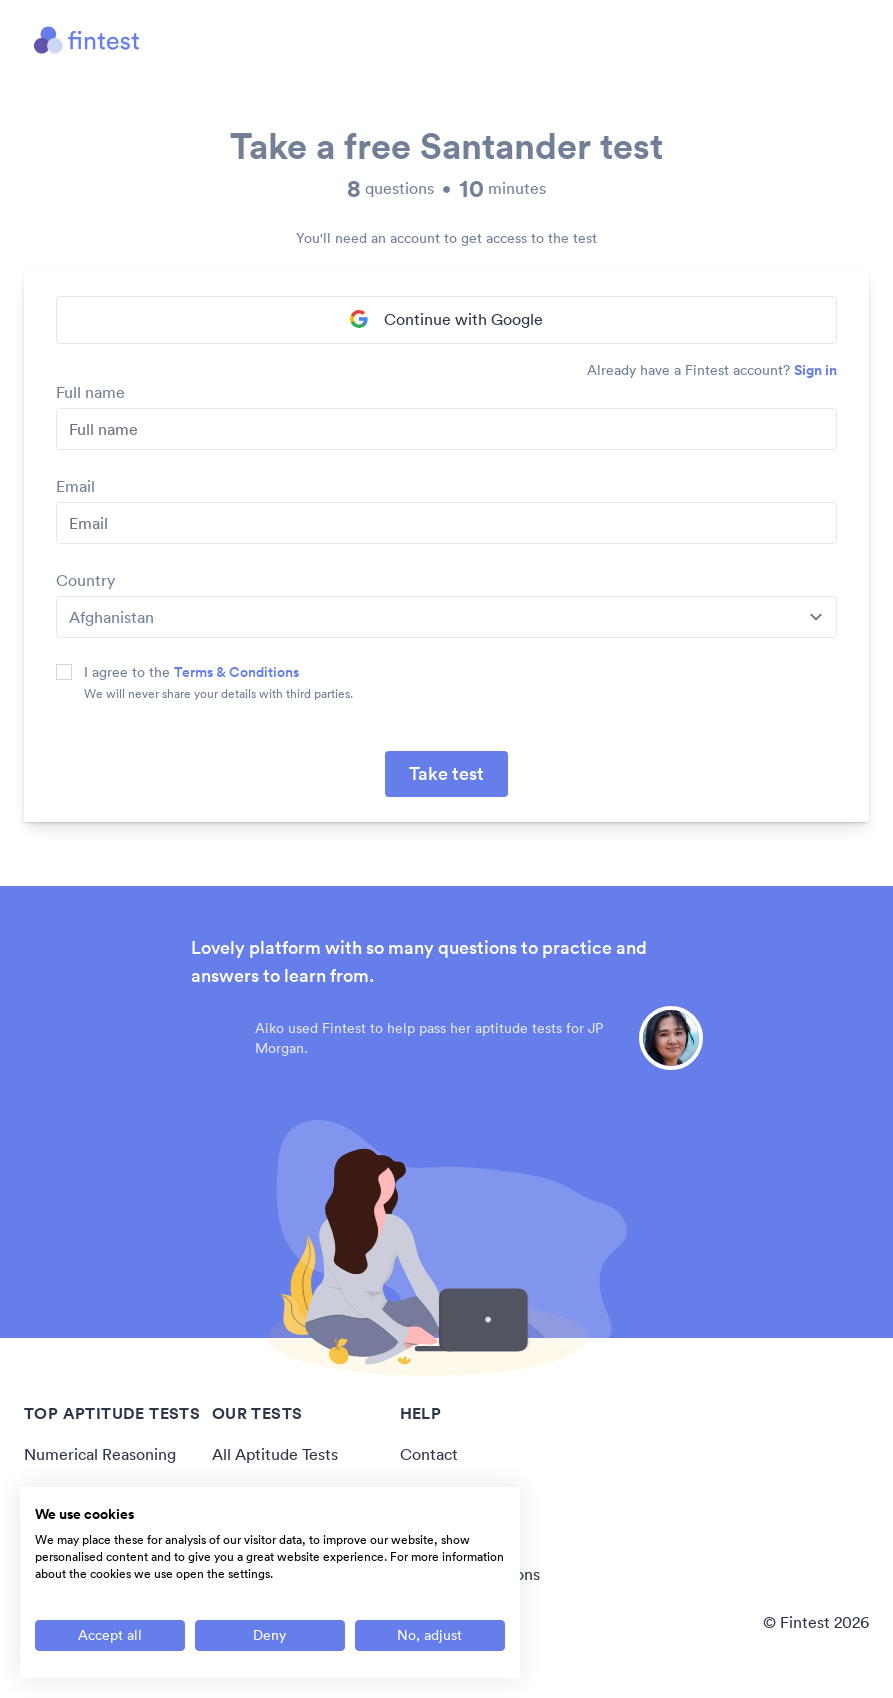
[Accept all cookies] (110, 1635)
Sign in (815, 370)
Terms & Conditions (236, 672)
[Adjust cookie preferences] (430, 1635)
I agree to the (191, 672)
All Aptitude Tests (275, 1454)
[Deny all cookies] (270, 1635)
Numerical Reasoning (100, 1454)
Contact (429, 1454)
